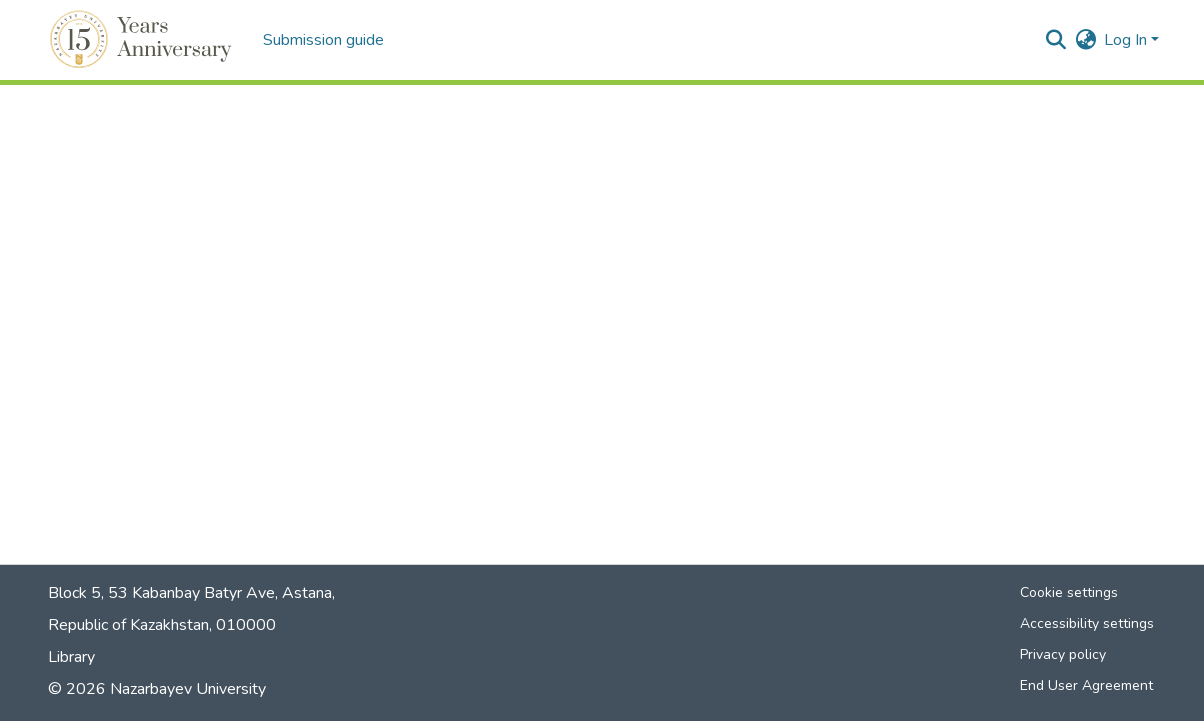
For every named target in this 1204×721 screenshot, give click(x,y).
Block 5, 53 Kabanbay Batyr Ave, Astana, (191, 593)
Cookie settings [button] (1069, 592)
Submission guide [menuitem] (323, 40)
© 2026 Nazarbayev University (157, 689)
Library (71, 657)
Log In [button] (1127, 40)
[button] (143, 40)
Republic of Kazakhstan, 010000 (162, 625)
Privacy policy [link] (1063, 654)
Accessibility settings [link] (1087, 623)
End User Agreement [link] (1086, 685)
